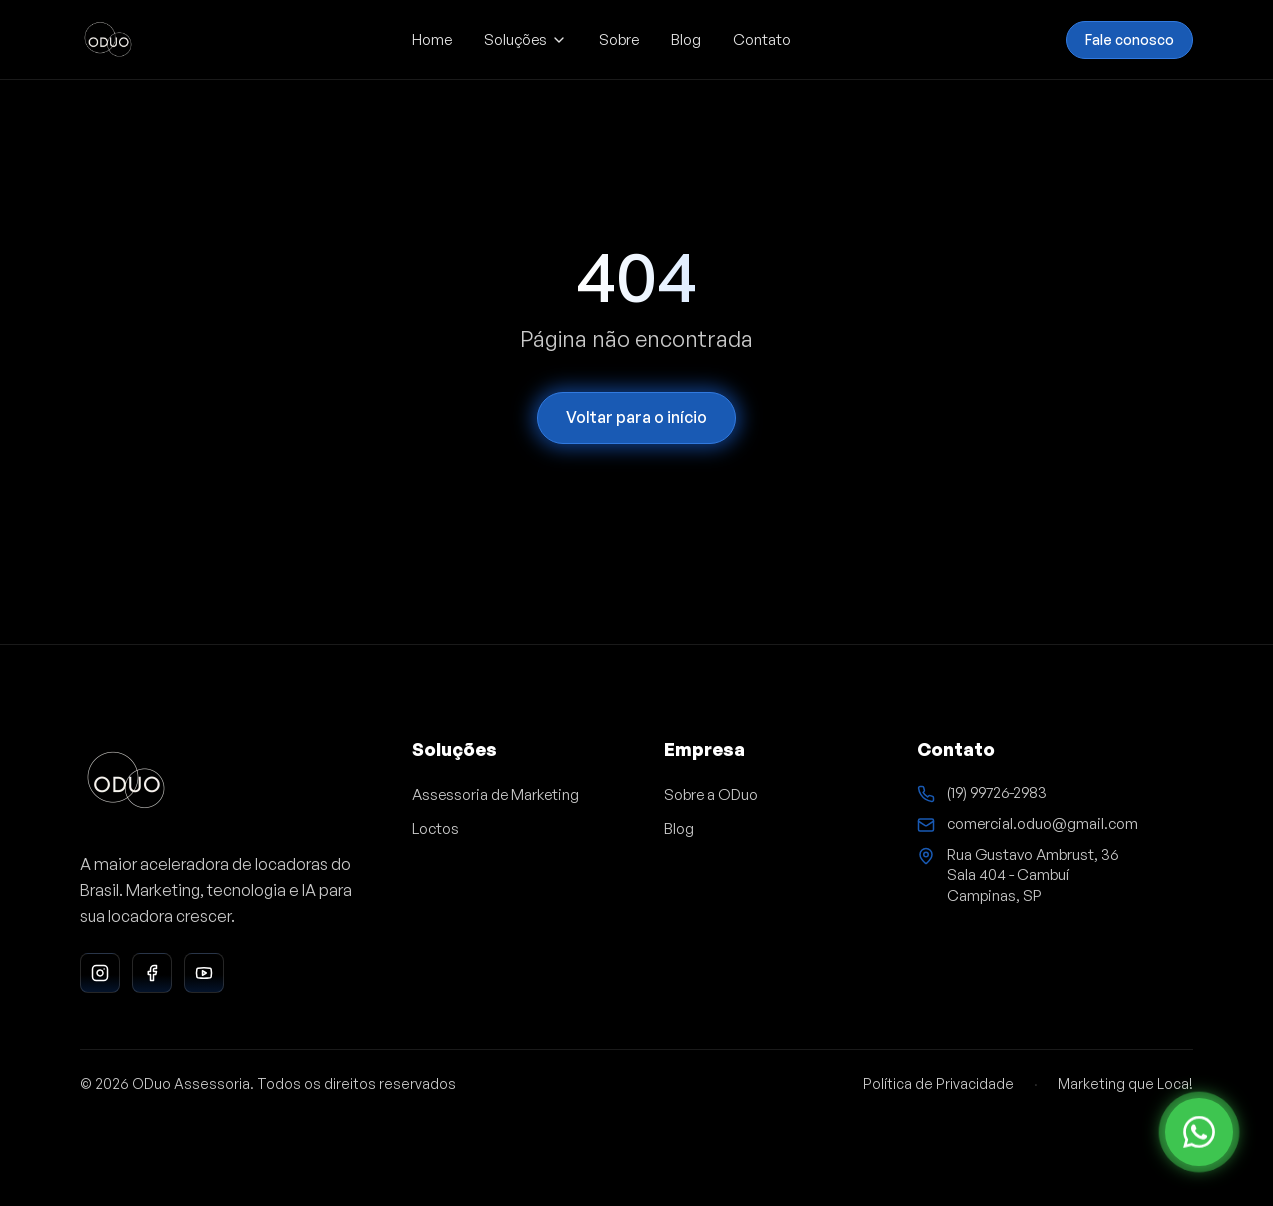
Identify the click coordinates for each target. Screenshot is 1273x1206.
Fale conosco (1129, 38)
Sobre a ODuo (711, 794)
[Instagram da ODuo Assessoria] (100, 973)
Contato (762, 39)
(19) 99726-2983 (997, 792)
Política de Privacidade (938, 1083)
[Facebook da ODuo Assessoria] (152, 973)
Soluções (525, 39)
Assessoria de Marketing (495, 794)
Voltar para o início (636, 418)
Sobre (619, 39)
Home (432, 39)
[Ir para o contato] (1199, 1132)
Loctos (435, 828)
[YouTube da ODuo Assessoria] (204, 973)
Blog (686, 39)
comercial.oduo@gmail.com (1042, 823)
